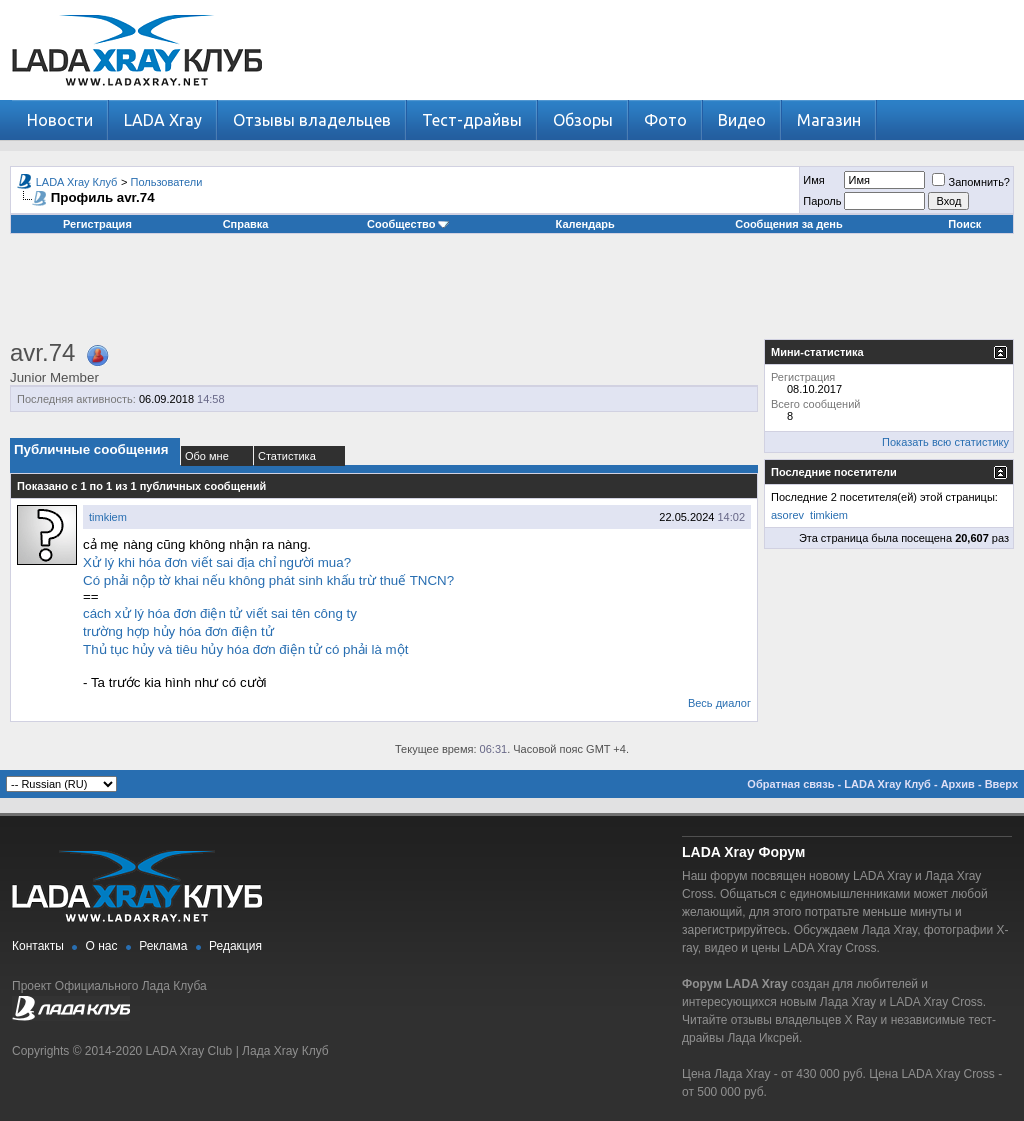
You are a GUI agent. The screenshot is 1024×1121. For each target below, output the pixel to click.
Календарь (585, 224)
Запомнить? (971, 182)
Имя (813, 180)
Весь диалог (719, 703)
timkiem (108, 517)
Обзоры (583, 120)
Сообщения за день (788, 224)
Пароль (822, 201)
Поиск (964, 224)
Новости (60, 120)
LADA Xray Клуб (77, 182)
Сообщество (408, 224)
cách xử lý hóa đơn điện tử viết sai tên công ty (220, 613)
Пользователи (167, 182)
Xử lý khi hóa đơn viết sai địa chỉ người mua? (217, 562)
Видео (742, 120)
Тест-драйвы (472, 120)
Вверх (1001, 784)
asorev (787, 515)
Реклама (163, 946)
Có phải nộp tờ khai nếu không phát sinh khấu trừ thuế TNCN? (268, 580)
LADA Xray (163, 120)
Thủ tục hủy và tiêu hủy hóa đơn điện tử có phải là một (245, 649)
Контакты (38, 946)
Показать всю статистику (945, 442)
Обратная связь (790, 784)
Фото (665, 120)
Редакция (235, 946)
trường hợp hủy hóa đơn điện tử (178, 631)
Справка (246, 224)
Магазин (829, 120)
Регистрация (97, 224)
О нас (102, 946)
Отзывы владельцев (312, 120)
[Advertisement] (512, 294)
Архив (958, 784)
